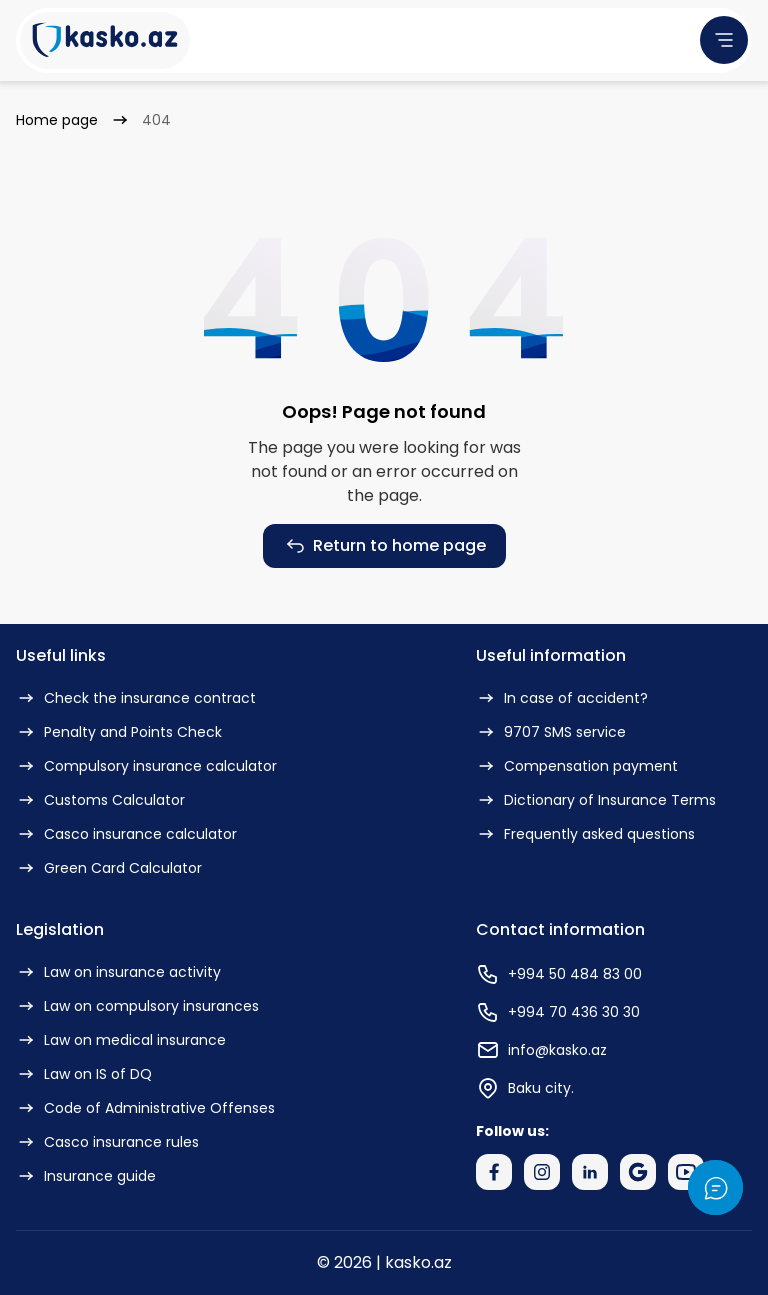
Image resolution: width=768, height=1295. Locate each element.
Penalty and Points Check (119, 732)
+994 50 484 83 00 (559, 974)
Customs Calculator (100, 800)
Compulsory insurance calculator (146, 766)
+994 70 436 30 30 (558, 1012)
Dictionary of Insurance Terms (596, 800)
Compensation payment (577, 766)
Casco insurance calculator (126, 834)
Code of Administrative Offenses (145, 1108)
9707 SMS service (551, 732)
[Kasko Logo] (105, 40)
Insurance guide (86, 1176)
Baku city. (525, 1088)
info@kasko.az (541, 1050)
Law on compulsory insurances (137, 1006)
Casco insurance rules (107, 1142)
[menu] (724, 40)
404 (156, 120)
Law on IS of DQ (84, 1074)
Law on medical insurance (121, 1040)
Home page (57, 120)
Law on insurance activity (118, 972)
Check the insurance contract (136, 698)
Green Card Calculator (109, 868)
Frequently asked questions (585, 834)
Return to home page (384, 546)
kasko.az (418, 1262)
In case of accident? (562, 698)
